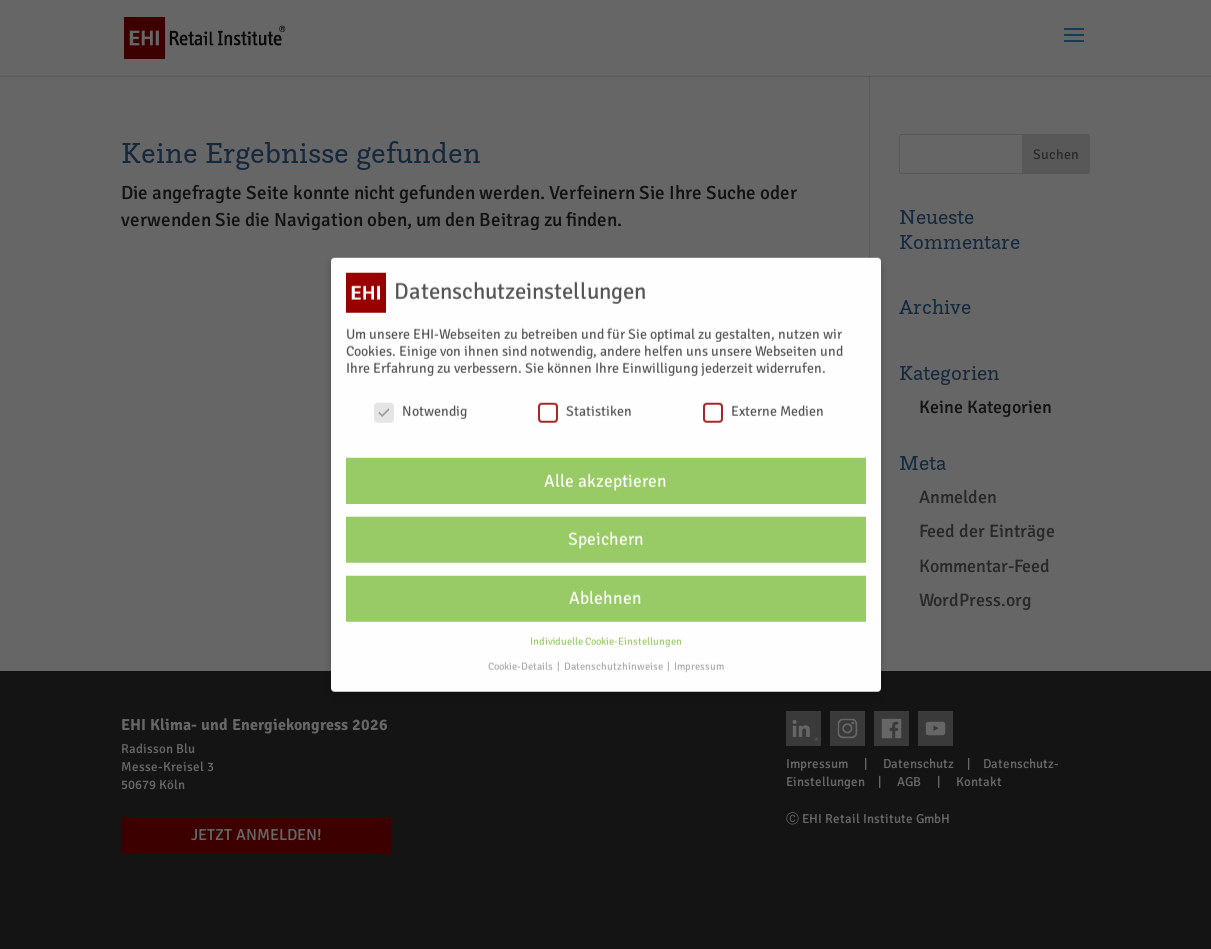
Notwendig (420, 400)
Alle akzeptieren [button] (605, 470)
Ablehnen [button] (605, 588)
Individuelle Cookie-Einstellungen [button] (606, 631)
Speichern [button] (606, 529)
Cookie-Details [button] (521, 655)
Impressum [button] (699, 655)
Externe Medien (763, 400)
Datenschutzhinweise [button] (614, 655)
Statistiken (585, 400)
